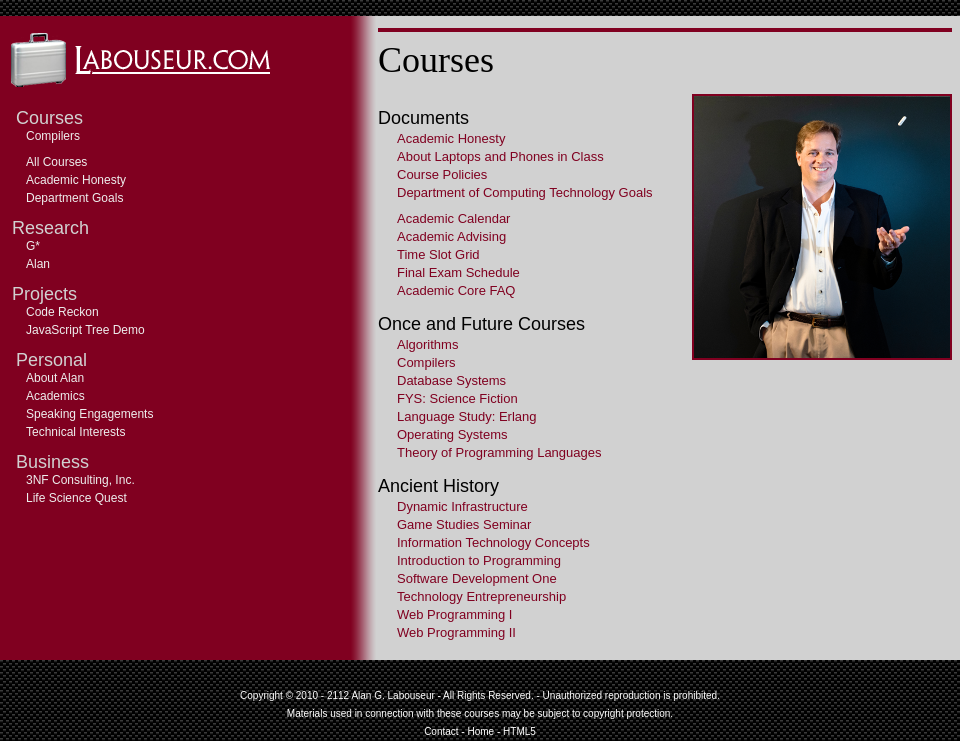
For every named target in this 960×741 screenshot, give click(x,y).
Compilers (53, 136)
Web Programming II (456, 632)
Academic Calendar (453, 218)
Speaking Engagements (89, 414)
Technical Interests (75, 432)
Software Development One (477, 578)
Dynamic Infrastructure (462, 506)
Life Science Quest (76, 498)
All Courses (56, 162)
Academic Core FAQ (456, 290)
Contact (441, 731)
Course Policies (442, 174)
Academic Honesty (76, 180)
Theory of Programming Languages (499, 452)
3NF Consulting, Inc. (80, 480)
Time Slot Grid (438, 254)
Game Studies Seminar (464, 524)
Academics (55, 396)
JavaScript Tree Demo (85, 330)
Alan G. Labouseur (392, 695)
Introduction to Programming (479, 560)
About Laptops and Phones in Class (500, 156)
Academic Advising (451, 236)
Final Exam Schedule (458, 272)
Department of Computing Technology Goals (525, 192)
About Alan (55, 378)
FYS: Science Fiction (457, 398)
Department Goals (74, 198)
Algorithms (427, 344)
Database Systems (451, 380)
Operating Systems (452, 434)
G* (33, 246)
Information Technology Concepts (493, 542)
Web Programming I (454, 614)
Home (480, 731)
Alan (38, 264)
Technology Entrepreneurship (481, 596)
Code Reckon (62, 312)
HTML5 (519, 731)
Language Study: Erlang (467, 416)
